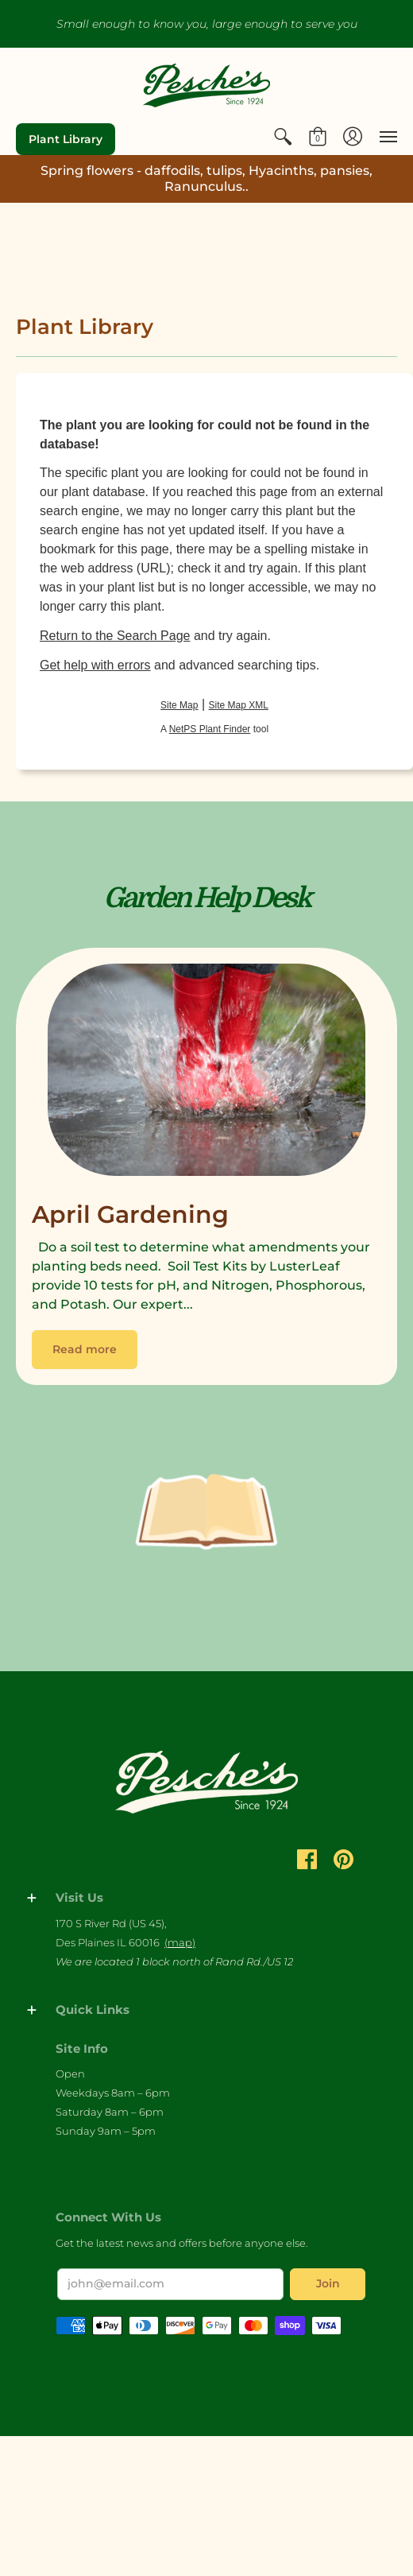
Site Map (179, 705)
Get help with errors (95, 665)
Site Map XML (238, 705)
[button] (282, 136)
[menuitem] (282, 136)
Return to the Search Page (115, 635)
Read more (84, 1349)
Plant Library (65, 139)
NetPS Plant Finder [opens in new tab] (210, 729)
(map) (179, 1942)
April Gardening (130, 1214)
